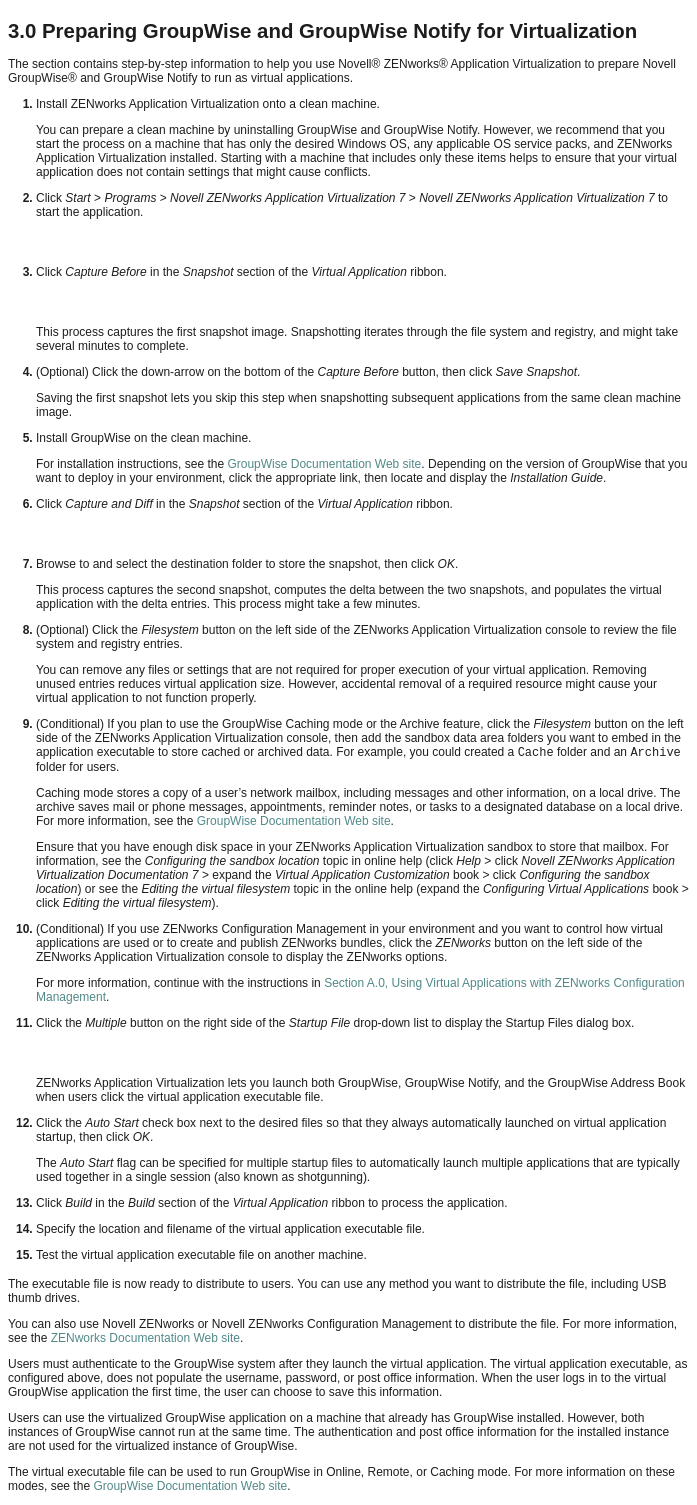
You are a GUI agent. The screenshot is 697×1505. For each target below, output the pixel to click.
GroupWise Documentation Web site (322, 464)
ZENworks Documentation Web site (145, 1338)
